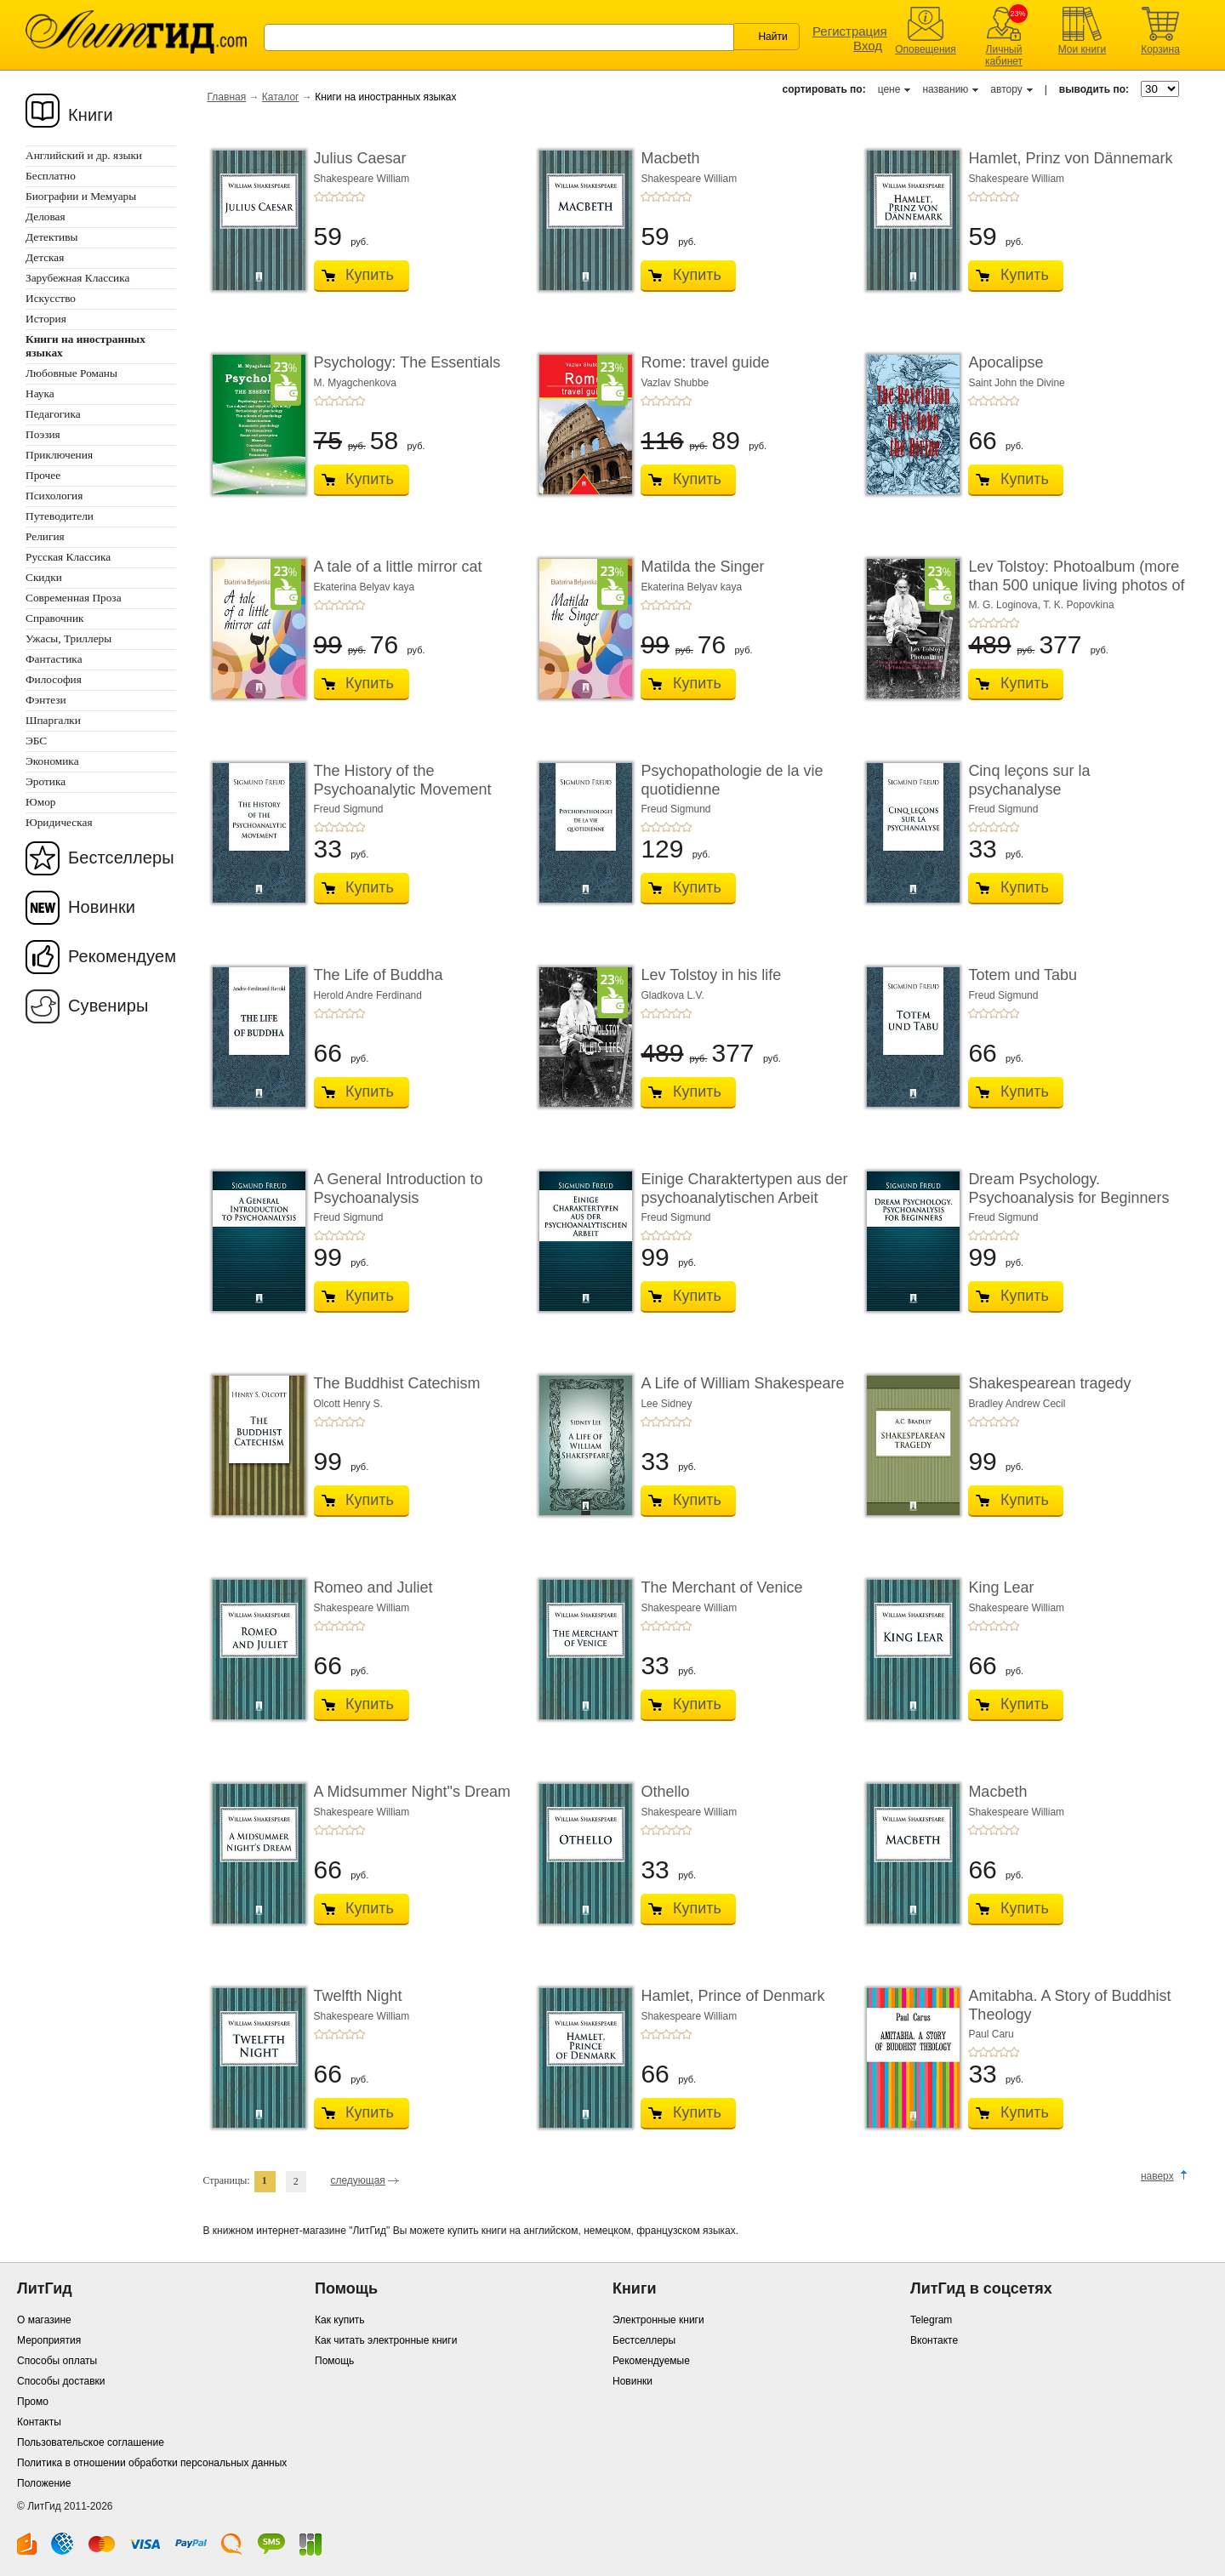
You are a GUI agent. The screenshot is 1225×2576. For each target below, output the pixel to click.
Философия (54, 679)
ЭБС (36, 740)
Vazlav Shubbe (675, 383)
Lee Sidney (666, 1404)
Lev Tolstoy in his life (711, 974)
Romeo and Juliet (373, 1587)
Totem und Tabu (1022, 974)
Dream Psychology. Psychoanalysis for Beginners (1068, 1188)
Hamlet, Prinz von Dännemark (1070, 158)
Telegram (931, 2320)
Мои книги (1082, 49)
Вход (867, 45)
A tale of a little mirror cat (398, 566)
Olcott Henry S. (348, 1404)
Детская (45, 257)
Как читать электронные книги (386, 2340)
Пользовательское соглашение (90, 2442)
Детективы (51, 237)
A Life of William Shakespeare (742, 1383)
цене (889, 89)
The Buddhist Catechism (397, 1383)
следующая (357, 2180)
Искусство (51, 298)
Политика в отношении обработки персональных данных (152, 2463)
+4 (350, 196)
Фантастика (54, 659)
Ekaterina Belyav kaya (364, 587)
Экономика (52, 761)
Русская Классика (68, 556)
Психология (54, 495)
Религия (45, 536)
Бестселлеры (121, 857)
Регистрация (849, 31)
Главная (227, 97)
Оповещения (925, 49)
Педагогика (53, 413)
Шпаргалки (53, 720)
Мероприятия (49, 2340)
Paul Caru (990, 2034)
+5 (360, 196)
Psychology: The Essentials (407, 362)
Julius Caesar (360, 158)
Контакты (39, 2422)
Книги (90, 114)
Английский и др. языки (84, 155)
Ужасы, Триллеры (68, 638)
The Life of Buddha (378, 974)
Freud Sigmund (349, 809)
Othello (665, 1791)
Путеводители (60, 516)
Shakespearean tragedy (1049, 1383)
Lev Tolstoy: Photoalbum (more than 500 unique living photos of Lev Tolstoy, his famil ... (1076, 585)
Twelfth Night (358, 1995)
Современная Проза (74, 597)
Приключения (59, 454)
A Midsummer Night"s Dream (412, 1791)
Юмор (40, 801)
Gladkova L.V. (672, 995)
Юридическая (59, 822)
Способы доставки (61, 2381)
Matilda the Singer (702, 566)
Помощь (334, 2361)
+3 (339, 196)
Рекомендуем (122, 956)
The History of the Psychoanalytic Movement (403, 780)
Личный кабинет (1004, 55)
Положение (44, 2483)
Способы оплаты (57, 2361)
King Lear (1001, 1587)
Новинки (101, 907)
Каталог (280, 97)
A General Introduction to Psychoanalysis (398, 1188)
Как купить (340, 2320)
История (46, 318)
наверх (1157, 2176)
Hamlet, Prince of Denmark (732, 1995)
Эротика (46, 781)
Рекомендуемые (651, 2361)
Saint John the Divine (1016, 383)
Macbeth (670, 158)
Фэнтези (46, 699)
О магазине (44, 2320)
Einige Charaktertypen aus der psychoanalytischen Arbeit (744, 1188)
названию (945, 89)
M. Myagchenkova (355, 383)
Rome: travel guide (705, 362)
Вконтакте (934, 2340)
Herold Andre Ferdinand (368, 995)
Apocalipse (1005, 362)
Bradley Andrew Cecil (1016, 1404)
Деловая (46, 216)
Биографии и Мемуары (81, 196)
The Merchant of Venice (721, 1587)
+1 (319, 196)
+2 (329, 196)
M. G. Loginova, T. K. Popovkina (1041, 605)
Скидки (44, 577)
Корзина (1160, 49)
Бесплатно (51, 175)
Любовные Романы (71, 373)
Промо (32, 2402)
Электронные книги (658, 2320)
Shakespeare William (362, 179)
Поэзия (43, 434)
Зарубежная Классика (77, 277)
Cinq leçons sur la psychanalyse (1029, 780)
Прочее (43, 475)
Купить (369, 274)
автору (1006, 89)
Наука (40, 393)
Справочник (55, 618)
